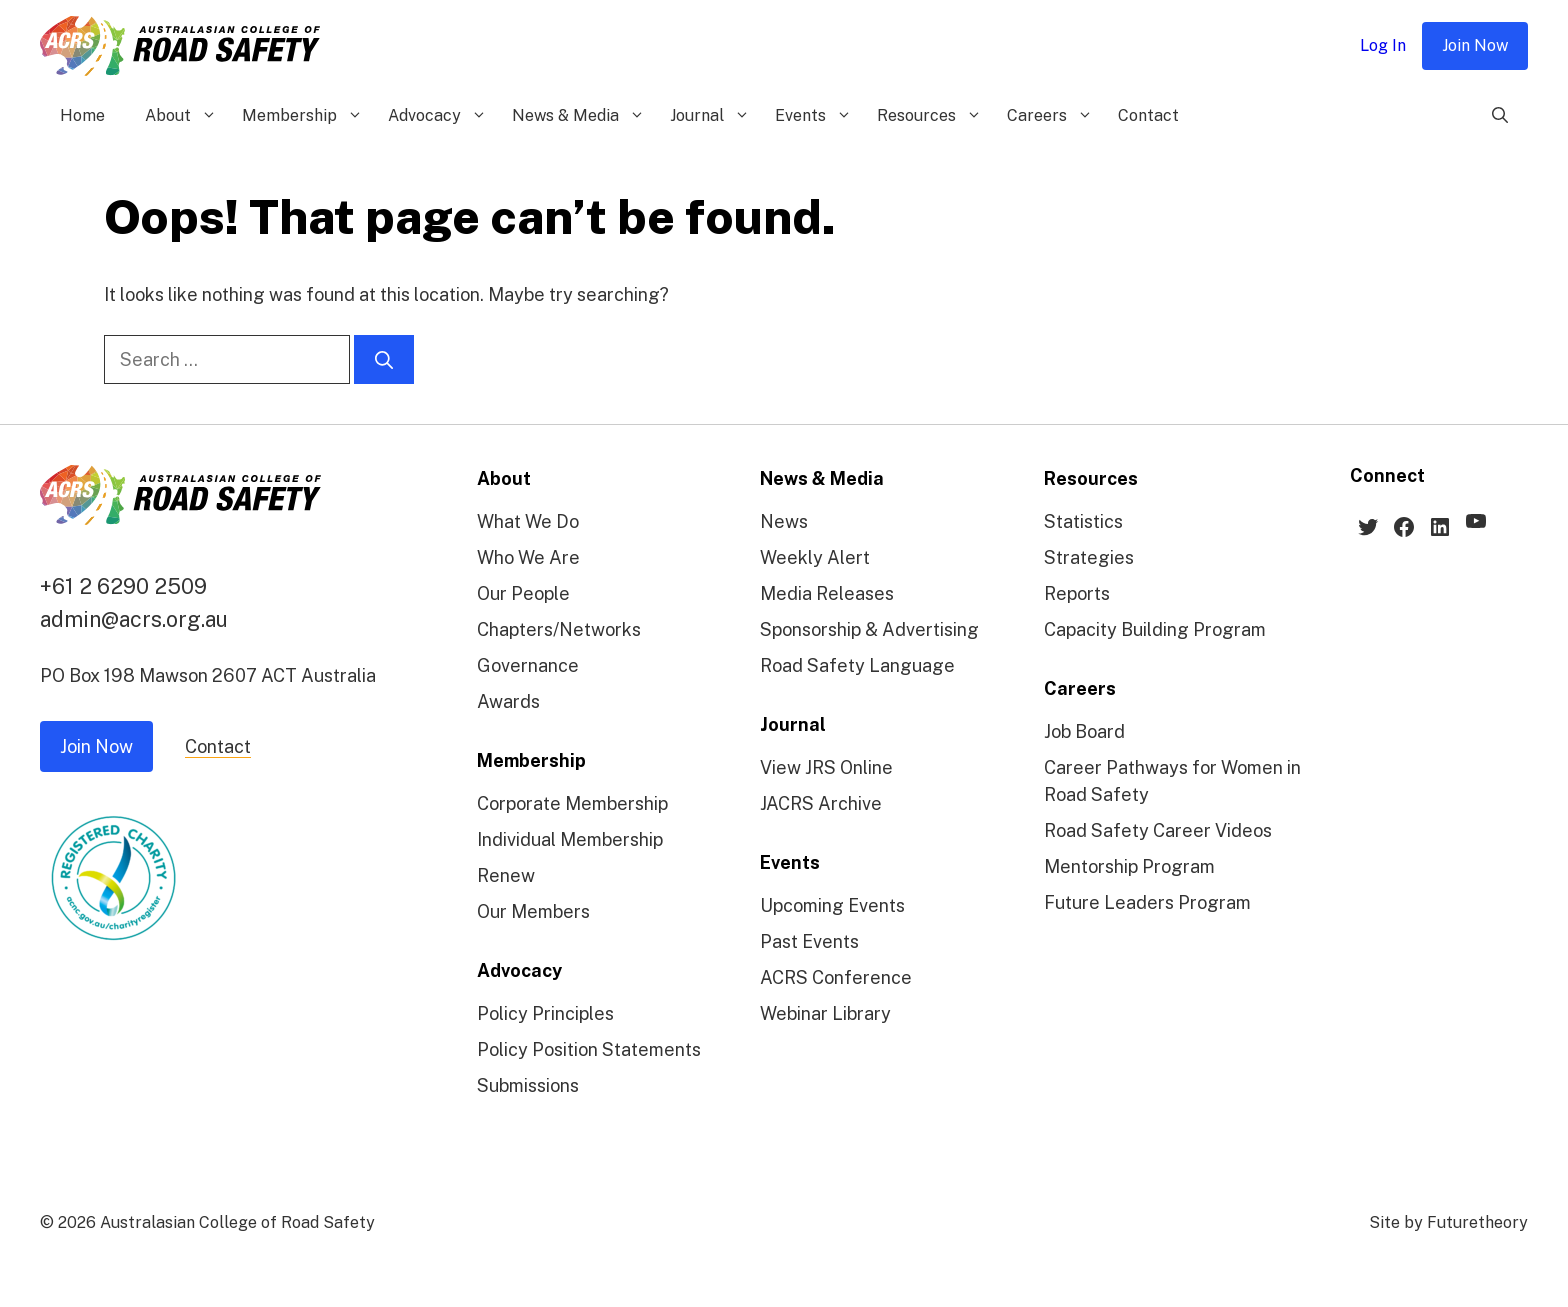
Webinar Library (825, 1013)
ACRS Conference (836, 977)
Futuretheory (1477, 1222)
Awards (508, 701)
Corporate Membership (572, 803)
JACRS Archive (821, 803)
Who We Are (528, 557)
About (183, 116)
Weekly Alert (815, 557)
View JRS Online (826, 767)
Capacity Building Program (1155, 629)
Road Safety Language (857, 665)
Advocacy (440, 116)
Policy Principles (545, 1013)
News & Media (581, 116)
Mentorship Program (1129, 866)
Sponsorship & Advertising (869, 629)
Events (816, 116)
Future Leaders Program (1147, 902)
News (784, 521)
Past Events (809, 941)
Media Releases (827, 593)
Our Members (533, 911)
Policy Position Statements (589, 1049)
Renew (506, 875)
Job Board (1084, 731)
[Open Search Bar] (1500, 116)
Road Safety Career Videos (1158, 830)
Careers (1052, 116)
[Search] (384, 359)
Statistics (1083, 521)
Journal (712, 116)
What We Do (528, 521)
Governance (528, 665)
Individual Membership (570, 839)
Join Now (1475, 45)
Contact (1148, 115)
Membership (305, 116)
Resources (932, 116)
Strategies (1089, 557)
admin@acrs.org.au (134, 619)
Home (82, 115)
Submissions (528, 1085)
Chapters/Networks (559, 629)
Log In (1383, 45)
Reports (1077, 593)
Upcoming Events (832, 905)
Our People (523, 593)
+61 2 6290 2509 (123, 586)
